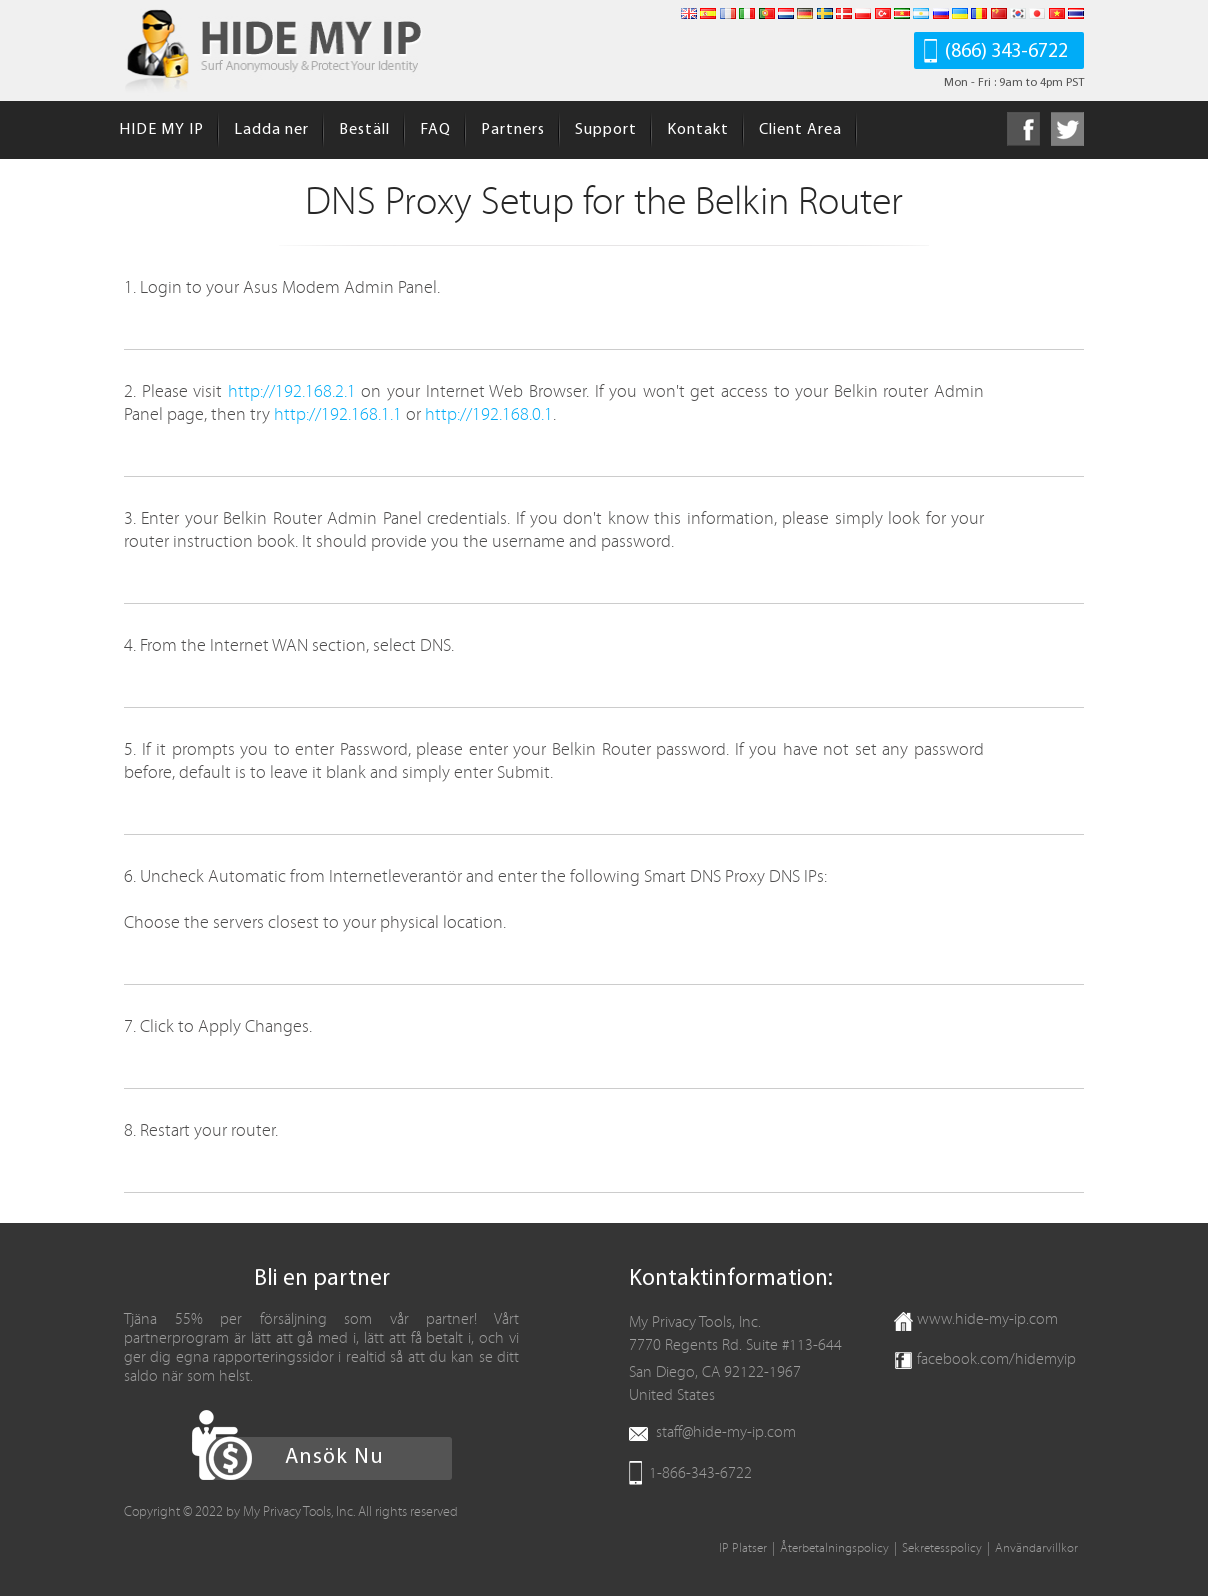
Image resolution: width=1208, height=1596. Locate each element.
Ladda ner (271, 130)
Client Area (800, 130)
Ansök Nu (334, 1457)
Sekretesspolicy (942, 1548)
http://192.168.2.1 (292, 391)
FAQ (435, 130)
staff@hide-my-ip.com (726, 1432)
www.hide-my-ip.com (987, 1319)
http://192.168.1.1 (338, 414)
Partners (513, 130)
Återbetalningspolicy (834, 1548)
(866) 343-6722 (1006, 52)
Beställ (364, 130)
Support (606, 130)
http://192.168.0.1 (489, 414)
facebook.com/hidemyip (996, 1359)
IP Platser (743, 1548)
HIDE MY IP (161, 130)
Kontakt (698, 130)
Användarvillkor (1036, 1548)
